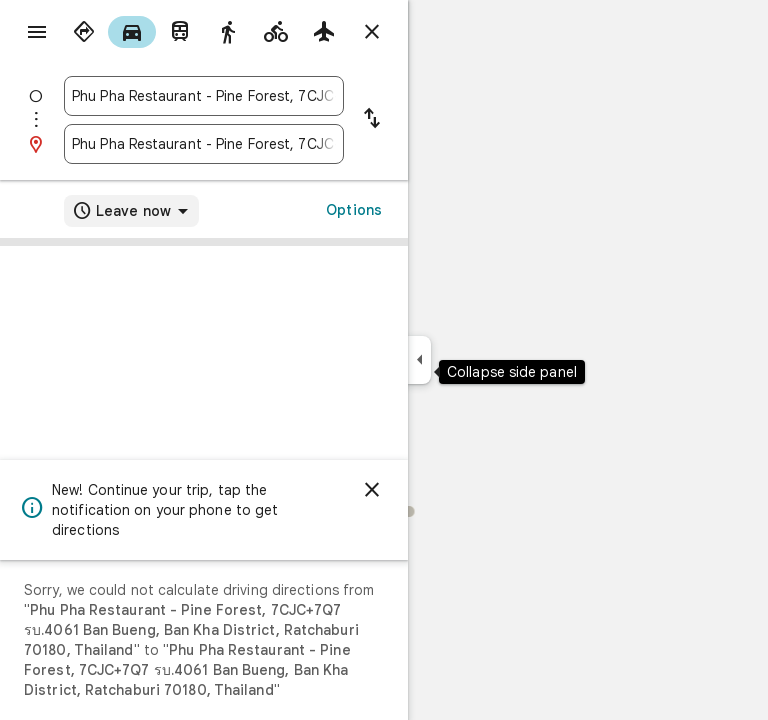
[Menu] (37, 32)
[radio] (84, 32)
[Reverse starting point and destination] (372, 120)
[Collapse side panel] (419, 360)
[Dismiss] (372, 490)
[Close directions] (372, 32)
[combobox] (204, 96)
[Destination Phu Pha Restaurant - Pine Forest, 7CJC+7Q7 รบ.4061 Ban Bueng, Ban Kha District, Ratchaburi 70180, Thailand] (204, 144)
